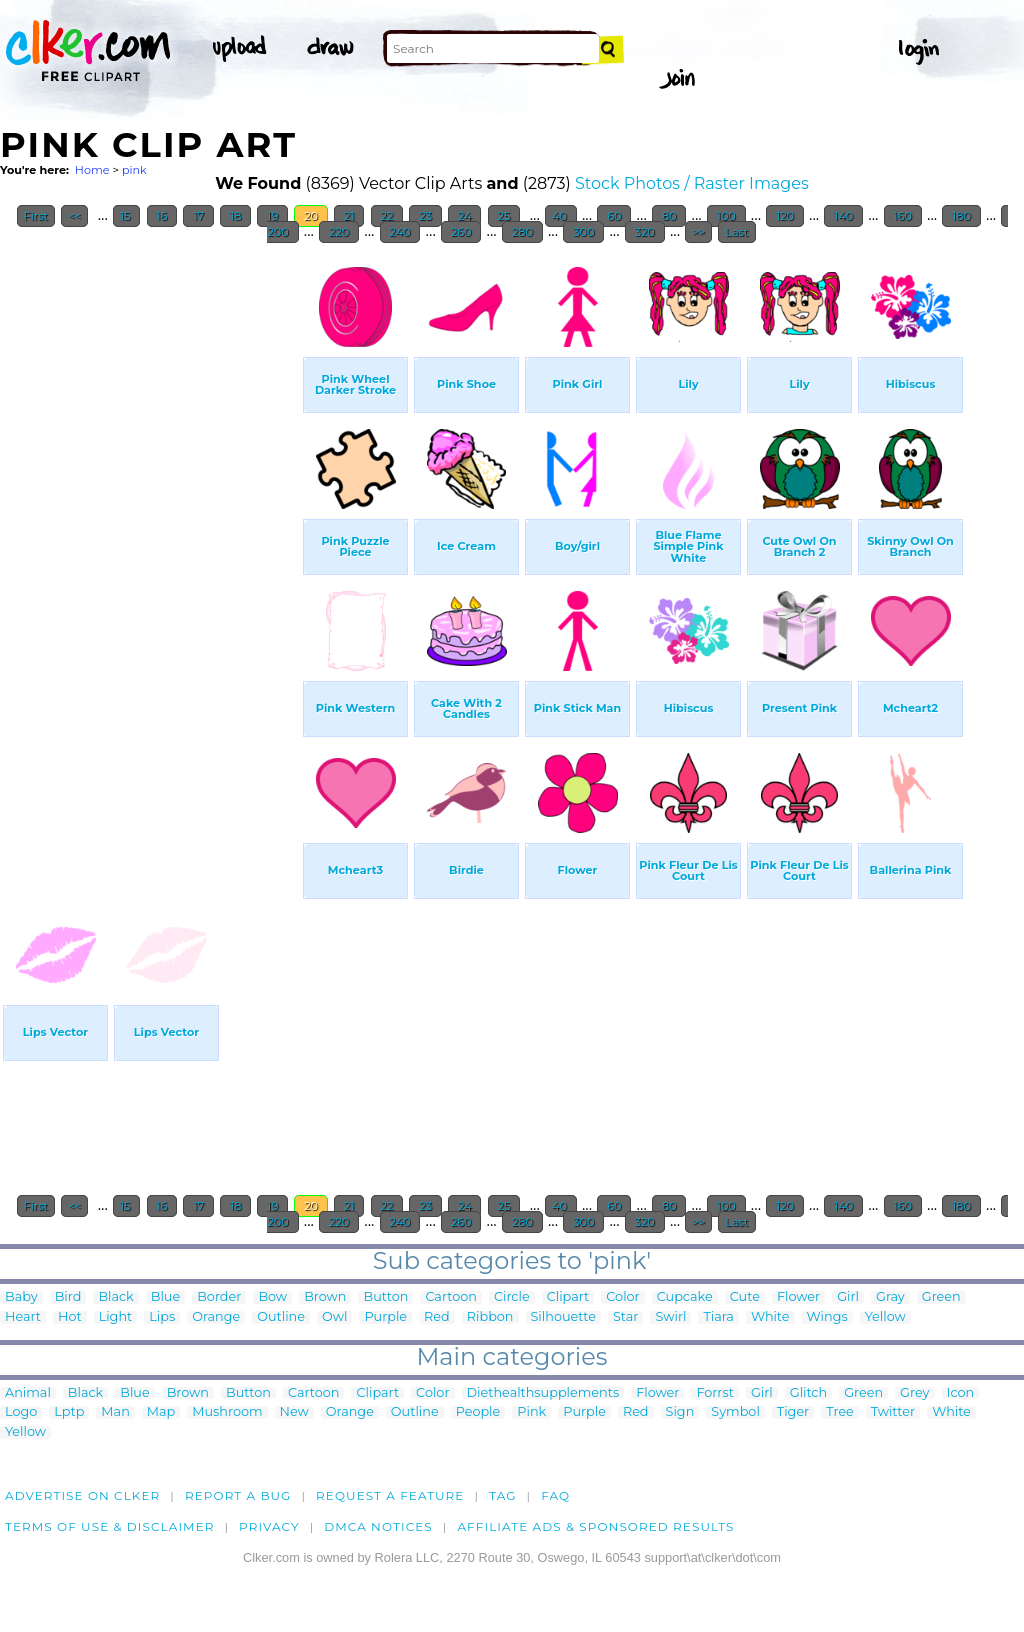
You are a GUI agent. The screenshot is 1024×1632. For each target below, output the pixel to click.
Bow (272, 1297)
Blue (165, 1297)
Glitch (808, 1393)
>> (698, 232)
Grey (914, 1393)
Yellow (885, 1317)
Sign (680, 1412)
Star (626, 1317)
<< (74, 216)
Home (92, 170)
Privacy (269, 1526)
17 (198, 216)
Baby (21, 1297)
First (36, 216)
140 (843, 216)
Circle (512, 1297)
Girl (848, 1297)
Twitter (893, 1412)
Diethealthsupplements (543, 1393)
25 (504, 216)
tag (502, 1495)
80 (669, 216)
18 (235, 216)
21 (349, 216)
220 (339, 232)
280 (522, 232)
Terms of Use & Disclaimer (110, 1526)
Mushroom (227, 1412)
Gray (890, 1297)
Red (437, 1317)
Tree (840, 1412)
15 (126, 216)
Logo (21, 1412)
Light (116, 1317)
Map (161, 1412)
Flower (798, 1297)
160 (903, 216)
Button (385, 1297)
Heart (23, 1317)
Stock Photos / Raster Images (692, 183)
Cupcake (685, 1297)
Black (115, 1297)
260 (461, 232)
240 (400, 232)
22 (387, 216)
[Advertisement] (150, 554)
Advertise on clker (82, 1495)
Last (736, 232)
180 (961, 216)
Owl (334, 1317)
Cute (745, 1297)
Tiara (718, 1317)
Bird (68, 1297)
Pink (531, 1412)
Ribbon (490, 1317)
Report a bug (238, 1495)
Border (219, 1297)
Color (622, 1297)
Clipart (568, 1297)
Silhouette (563, 1317)
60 (614, 216)
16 (162, 216)
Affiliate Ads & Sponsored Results (595, 1526)
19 (272, 216)
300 (583, 232)
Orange (216, 1317)
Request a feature (390, 1495)
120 (785, 216)
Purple (385, 1317)
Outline (281, 1317)
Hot (70, 1317)
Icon (961, 1393)
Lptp (69, 1412)
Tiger (793, 1412)
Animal (28, 1393)
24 (464, 216)
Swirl (670, 1317)
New (294, 1412)
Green (941, 1297)
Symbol (735, 1412)
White (770, 1317)
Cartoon (451, 1297)
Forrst (714, 1393)
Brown (325, 1297)
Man (115, 1412)
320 (645, 232)
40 (561, 216)
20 (311, 216)
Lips (162, 1317)
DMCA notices (378, 1526)
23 (425, 216)
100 (726, 216)
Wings (827, 1317)
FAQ (555, 1495)
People (478, 1412)
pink (134, 170)
